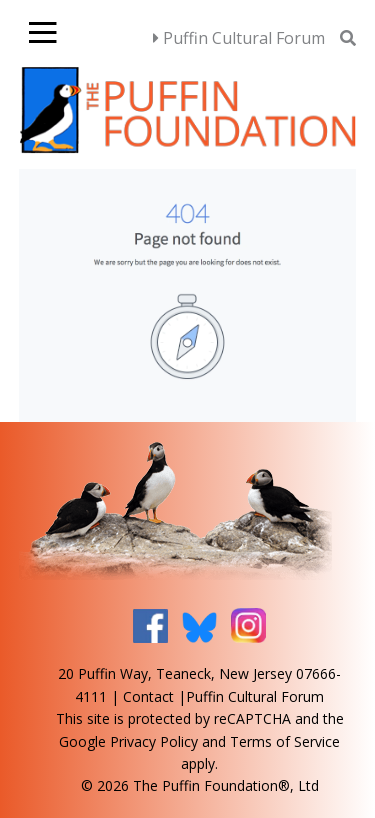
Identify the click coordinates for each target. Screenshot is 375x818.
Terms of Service (285, 741)
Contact (148, 696)
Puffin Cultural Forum (239, 38)
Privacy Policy (154, 741)
